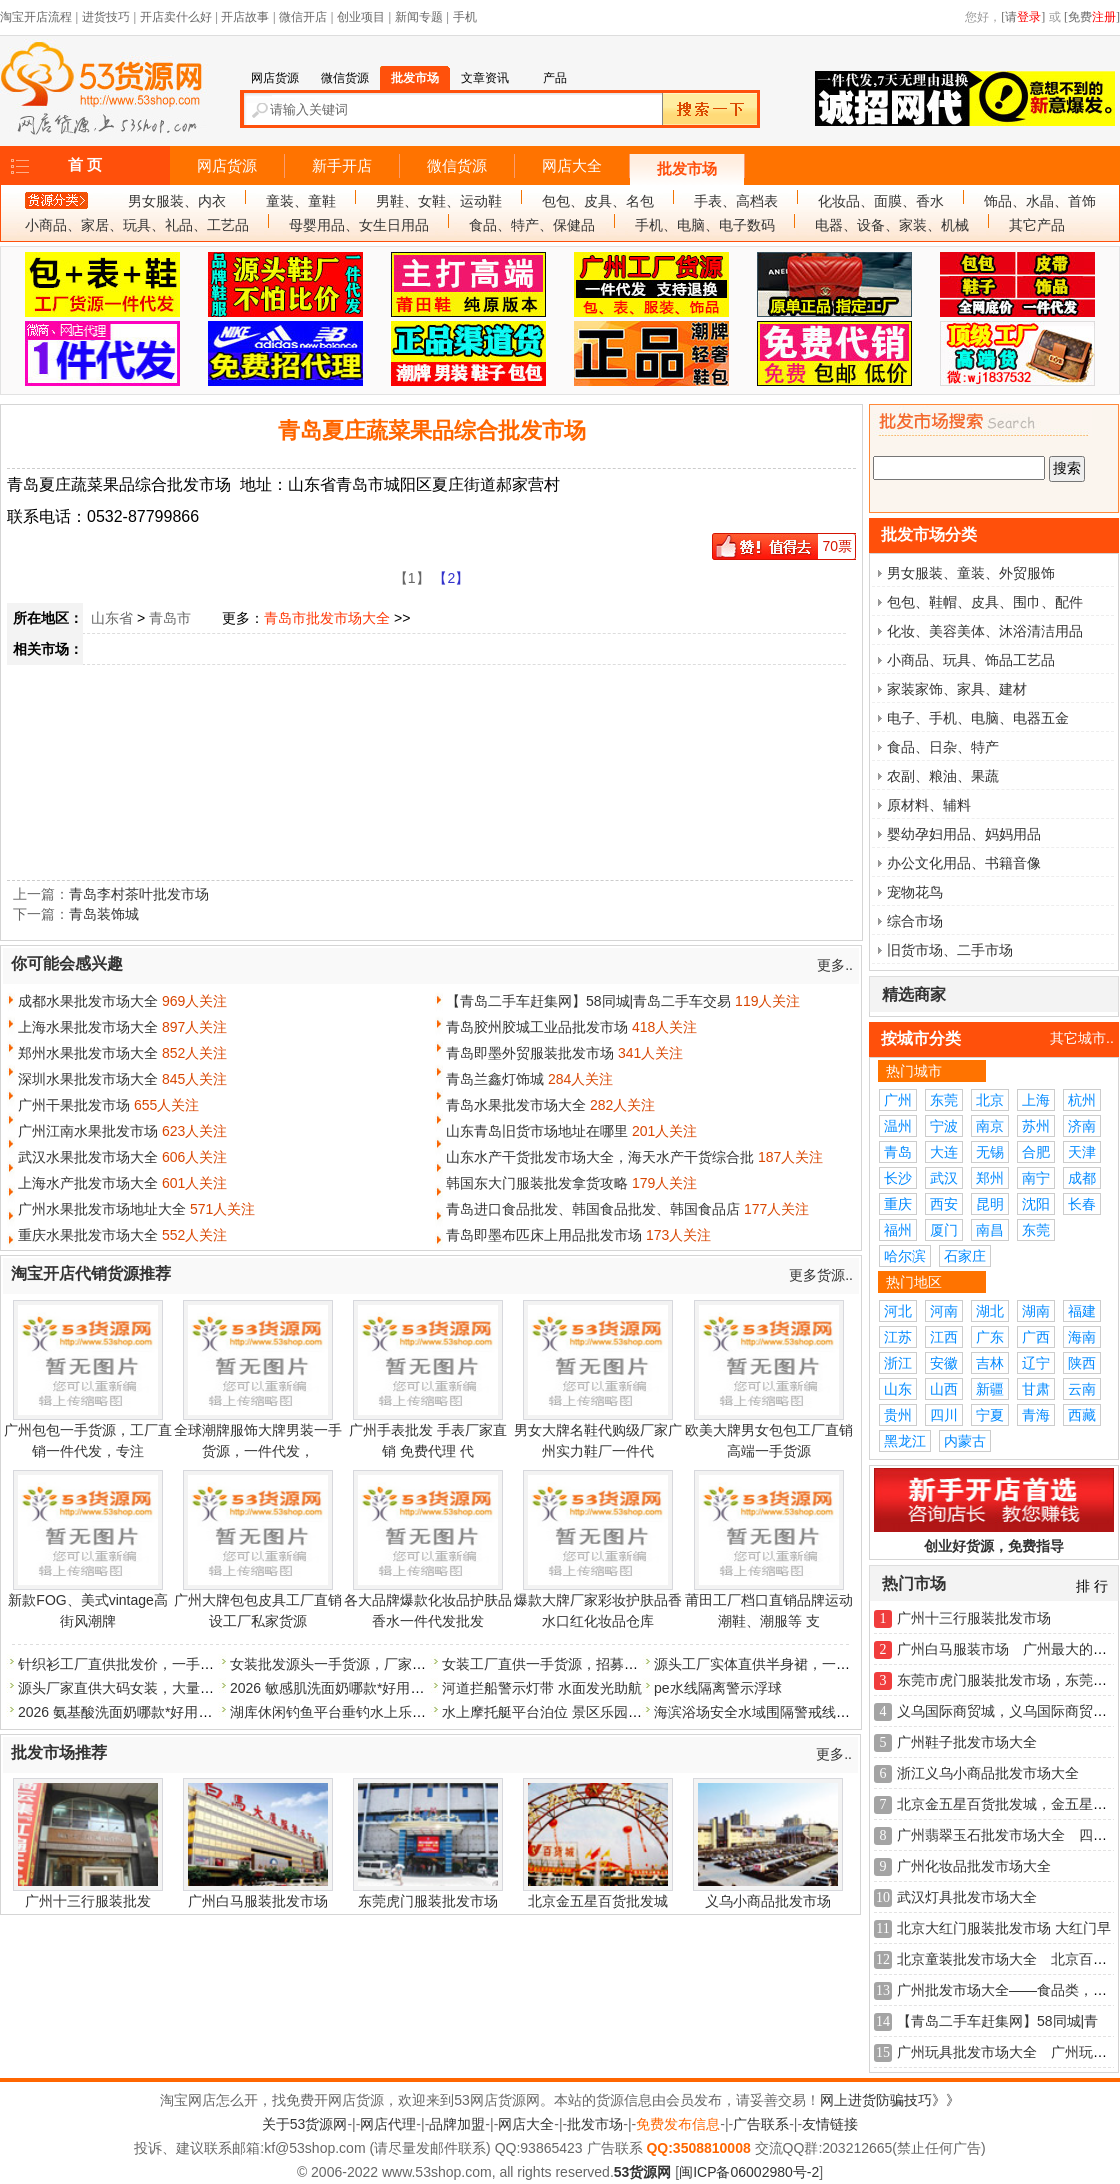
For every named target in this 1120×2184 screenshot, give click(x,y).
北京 (990, 1100)
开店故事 (245, 17)
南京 (990, 1126)
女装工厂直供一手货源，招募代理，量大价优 (582, 1664)
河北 (898, 1311)
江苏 (898, 1337)
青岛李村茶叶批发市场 (139, 894)
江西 (944, 1337)
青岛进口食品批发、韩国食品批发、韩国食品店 (593, 1209)
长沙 (898, 1178)
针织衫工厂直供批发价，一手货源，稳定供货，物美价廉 (193, 1664)
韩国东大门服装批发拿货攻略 (537, 1183)
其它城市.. (1082, 1038)
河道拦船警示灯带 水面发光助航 (542, 1688)
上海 (1036, 1100)
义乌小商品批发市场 (768, 1901)
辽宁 (1036, 1363)
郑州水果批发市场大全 (88, 1053)
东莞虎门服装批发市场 (428, 1901)
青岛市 (170, 618)
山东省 (112, 618)
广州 (898, 1100)
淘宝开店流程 (36, 17)
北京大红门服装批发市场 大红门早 (1004, 1928)
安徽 (944, 1363)
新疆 (990, 1389)
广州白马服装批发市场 (258, 1901)
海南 (1082, 1337)
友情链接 (830, 2124)
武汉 (944, 1178)
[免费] (1092, 17)
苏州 (1036, 1126)
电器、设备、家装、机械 (892, 225)
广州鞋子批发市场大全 (967, 1742)
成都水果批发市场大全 (88, 1001)
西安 (944, 1204)
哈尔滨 (905, 1256)
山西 (944, 1389)
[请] (1023, 17)
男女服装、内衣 (177, 201)
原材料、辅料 (929, 805)
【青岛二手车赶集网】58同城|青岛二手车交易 (588, 1001)
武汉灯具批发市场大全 (967, 1897)
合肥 (1036, 1152)
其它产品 (1037, 225)
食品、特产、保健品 (532, 225)
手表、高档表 (736, 201)
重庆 (898, 1204)
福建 (1082, 1311)
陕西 (1082, 1363)
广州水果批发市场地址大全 (102, 1209)
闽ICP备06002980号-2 (749, 2172)
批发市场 (687, 169)
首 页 (85, 165)
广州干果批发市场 (74, 1105)
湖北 (990, 1311)
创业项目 (361, 17)
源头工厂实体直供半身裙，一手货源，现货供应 (801, 1664)
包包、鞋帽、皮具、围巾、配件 (985, 602)
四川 (944, 1415)
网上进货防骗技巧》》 (890, 2100)
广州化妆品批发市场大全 (974, 1866)
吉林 (990, 1363)
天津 (1082, 1152)
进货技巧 (106, 17)
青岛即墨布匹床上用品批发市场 (544, 1235)
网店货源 (227, 166)
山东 (898, 1389)
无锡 (990, 1152)
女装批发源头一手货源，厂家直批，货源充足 (370, 1664)
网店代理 (388, 2124)
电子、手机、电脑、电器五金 (978, 718)
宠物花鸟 (915, 892)
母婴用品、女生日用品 (359, 225)
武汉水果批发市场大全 (88, 1157)
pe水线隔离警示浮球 (718, 1688)
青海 (1036, 1415)
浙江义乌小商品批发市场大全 (988, 1773)
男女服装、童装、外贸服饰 (971, 573)
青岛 (898, 1152)
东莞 (944, 1100)
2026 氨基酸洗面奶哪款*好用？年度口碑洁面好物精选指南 (199, 1712)
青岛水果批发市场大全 (516, 1105)
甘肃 (1036, 1389)
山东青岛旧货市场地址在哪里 (537, 1131)
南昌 (990, 1230)
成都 (1082, 1178)
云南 (1082, 1389)
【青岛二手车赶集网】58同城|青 (997, 2021)
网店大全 (572, 166)
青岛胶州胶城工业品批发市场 (537, 1027)
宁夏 (990, 1415)
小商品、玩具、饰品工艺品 (971, 660)
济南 (1082, 1126)
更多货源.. (821, 1275)
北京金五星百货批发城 (598, 1901)
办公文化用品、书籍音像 (964, 863)
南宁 (1036, 1178)
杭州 (1082, 1100)
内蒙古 (965, 1441)
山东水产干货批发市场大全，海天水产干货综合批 (600, 1157)
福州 (898, 1230)
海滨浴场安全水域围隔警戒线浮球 (759, 1712)
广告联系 (761, 2124)
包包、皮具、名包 (598, 201)
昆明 (990, 1204)
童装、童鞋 (301, 201)
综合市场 (915, 921)
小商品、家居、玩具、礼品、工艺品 (137, 225)
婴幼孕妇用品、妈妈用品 (964, 834)
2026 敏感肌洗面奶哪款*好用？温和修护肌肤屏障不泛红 (404, 1688)
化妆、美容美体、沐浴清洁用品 (985, 631)
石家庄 (965, 1256)
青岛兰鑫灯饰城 (495, 1079)
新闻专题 (419, 17)
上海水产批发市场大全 (88, 1183)
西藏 (1082, 1415)
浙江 (898, 1363)
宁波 (944, 1126)
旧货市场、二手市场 (950, 950)
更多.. (835, 965)
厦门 (944, 1230)
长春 (1082, 1204)
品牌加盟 (457, 2124)
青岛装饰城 (104, 914)
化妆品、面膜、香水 (881, 201)
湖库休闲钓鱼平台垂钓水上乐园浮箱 (342, 1712)
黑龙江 (905, 1441)
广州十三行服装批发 (88, 1901)
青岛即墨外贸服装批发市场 (530, 1053)
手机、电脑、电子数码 (705, 225)
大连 (944, 1152)
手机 (465, 17)
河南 (944, 1311)
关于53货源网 (305, 2124)
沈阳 (1036, 1204)
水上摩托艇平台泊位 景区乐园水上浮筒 (563, 1712)
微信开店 (303, 17)
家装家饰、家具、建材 (957, 689)
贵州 (898, 1415)
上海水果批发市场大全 (88, 1027)
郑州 (990, 1178)
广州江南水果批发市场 (88, 1131)
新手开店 (342, 166)
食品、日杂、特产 (943, 747)
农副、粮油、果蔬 (943, 776)
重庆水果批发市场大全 (88, 1235)
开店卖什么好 (176, 17)
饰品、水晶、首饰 (1040, 201)
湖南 (1036, 1311)
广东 (990, 1337)
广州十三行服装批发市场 (974, 1618)
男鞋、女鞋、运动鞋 (439, 201)
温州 (898, 1126)
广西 (1036, 1337)
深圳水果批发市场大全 (88, 1079)
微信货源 (457, 166)
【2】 (451, 578)
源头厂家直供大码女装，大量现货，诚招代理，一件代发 (193, 1688)
